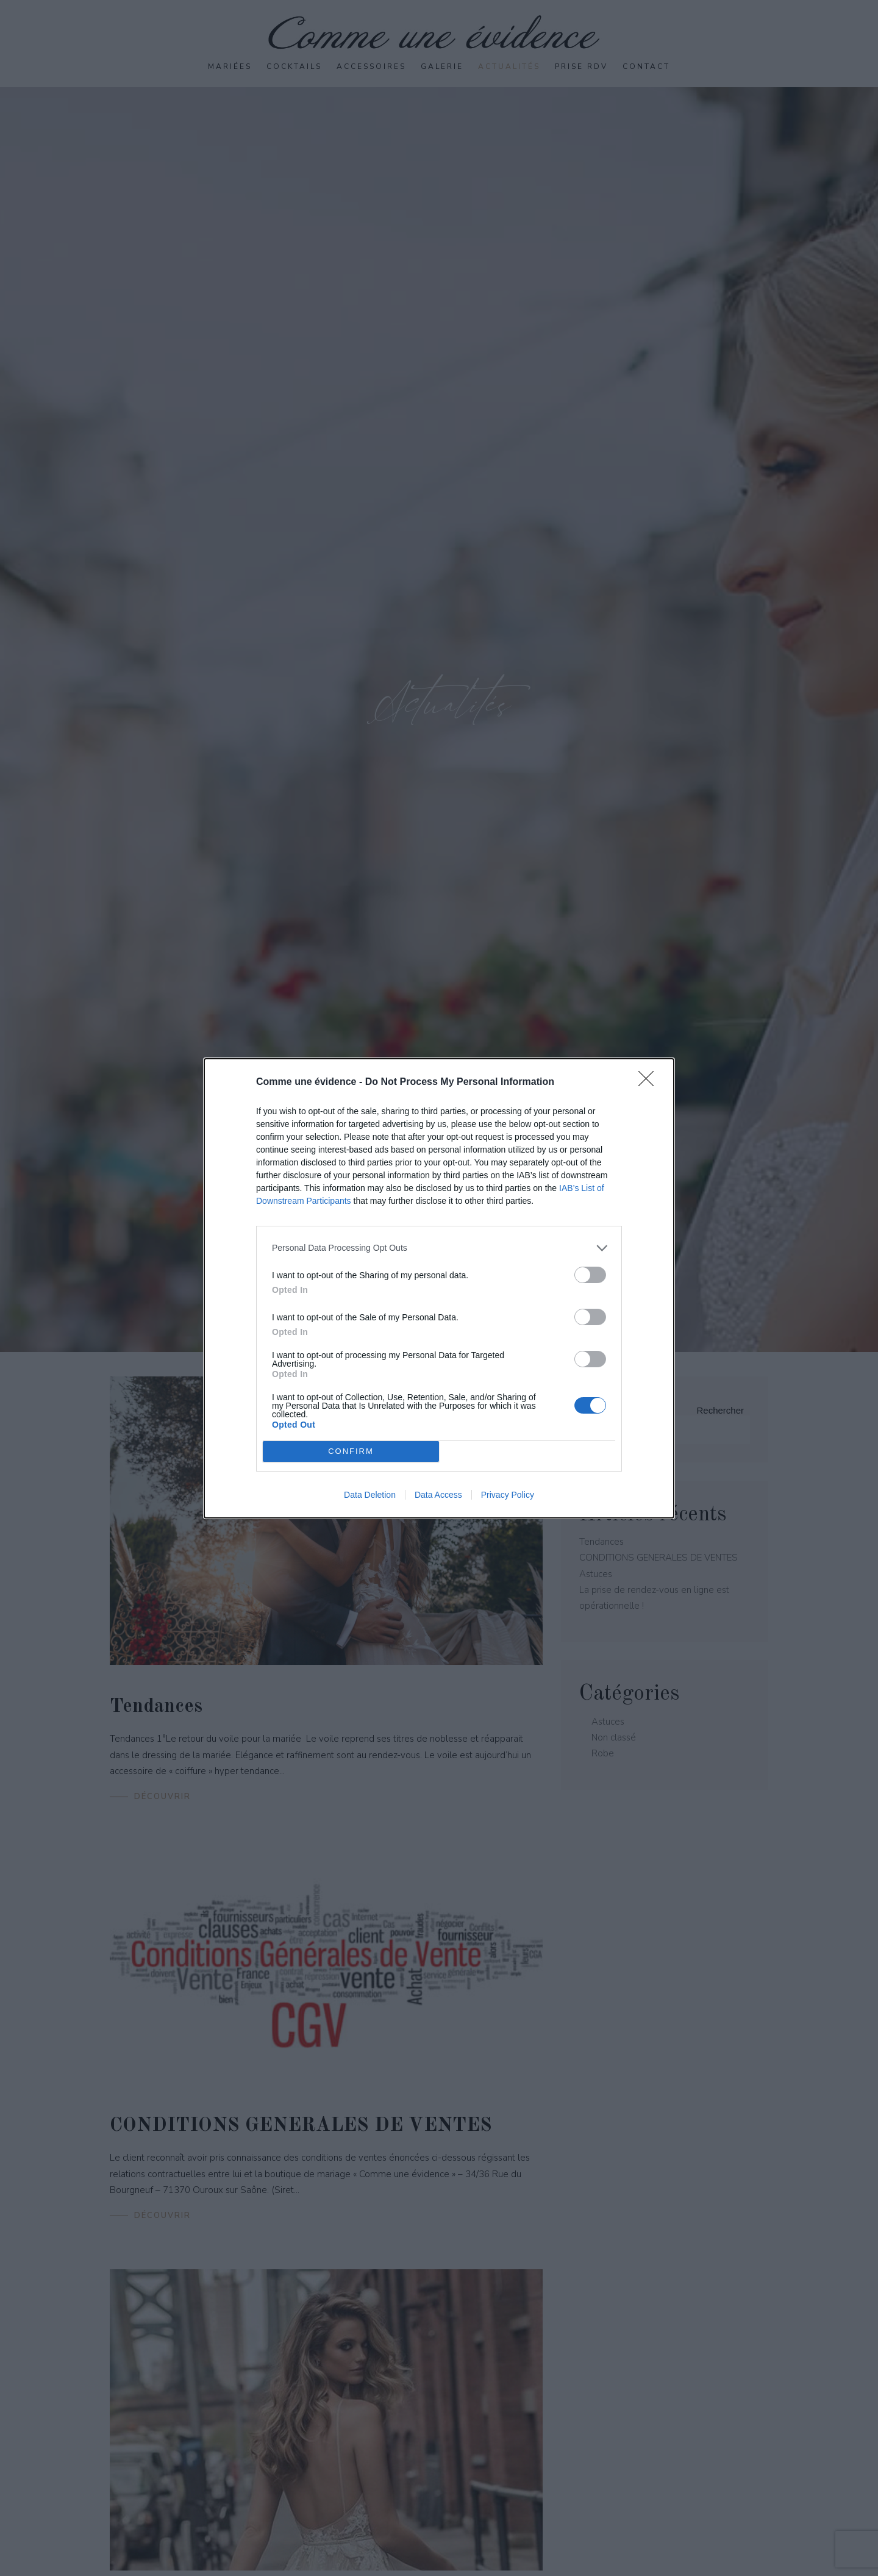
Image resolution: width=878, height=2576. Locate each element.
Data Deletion (370, 1495)
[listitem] (439, 1248)
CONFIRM (351, 1451)
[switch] (590, 1275)
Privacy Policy (507, 1495)
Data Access (438, 1495)
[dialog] (439, 1288)
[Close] (650, 1082)
